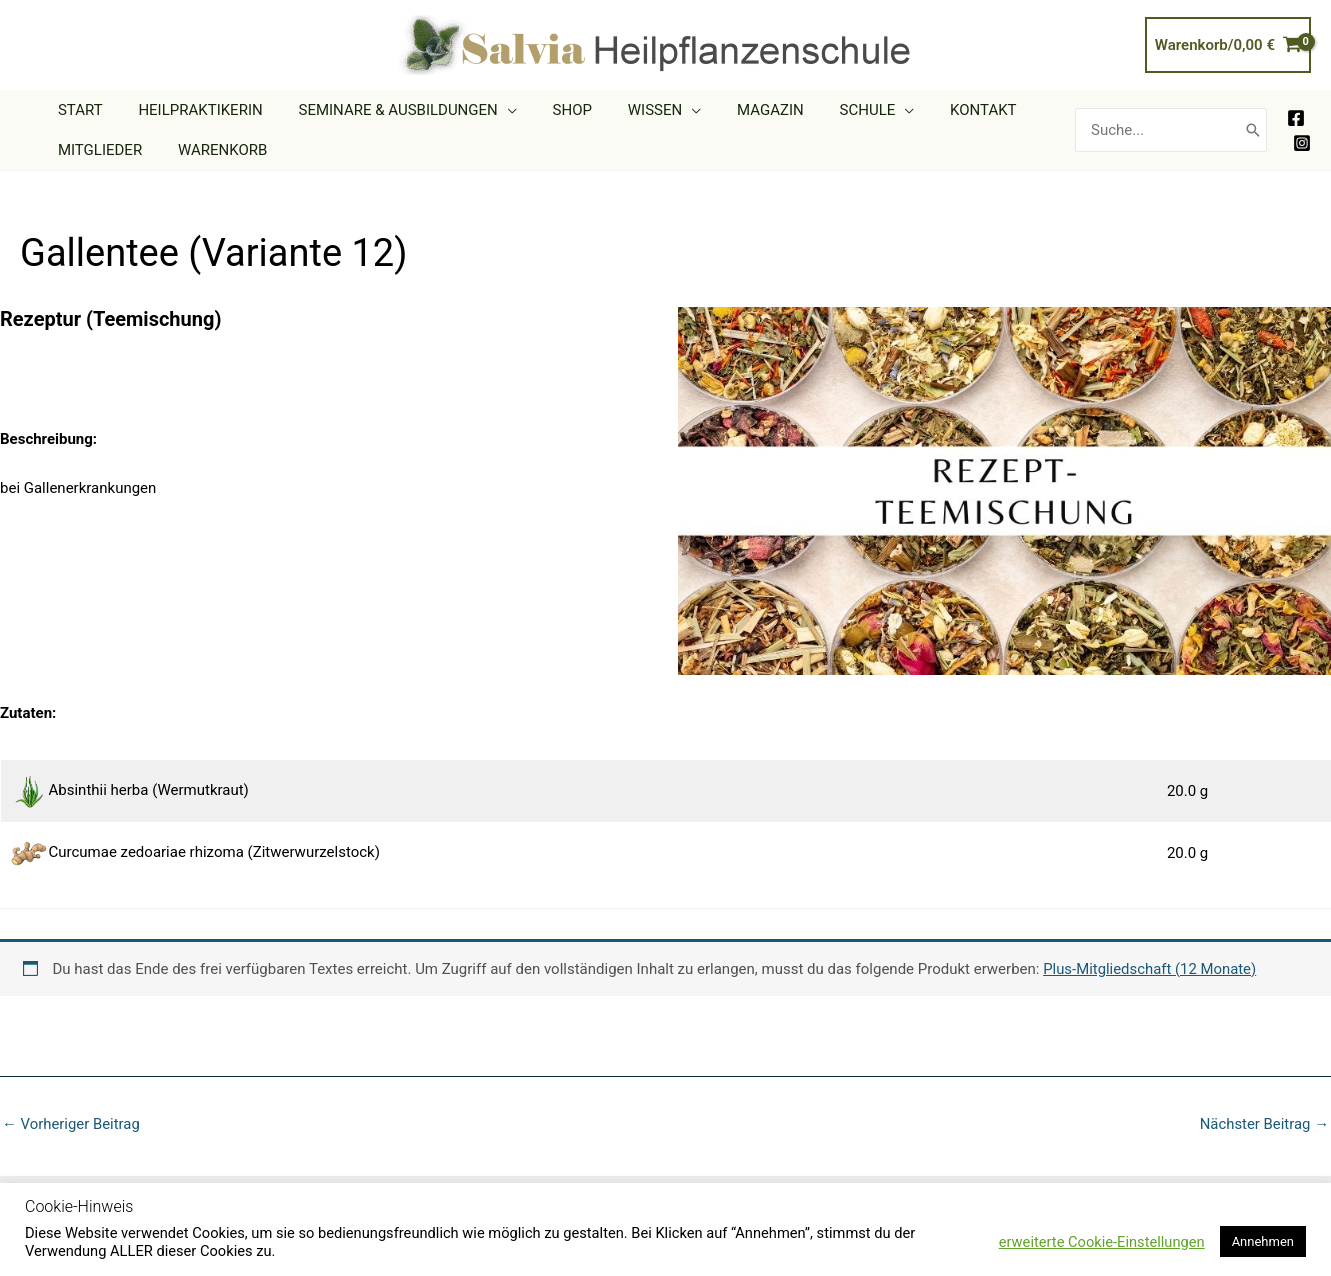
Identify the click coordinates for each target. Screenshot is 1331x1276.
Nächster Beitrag (1264, 1124)
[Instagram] (1302, 143)
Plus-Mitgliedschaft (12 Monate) (1150, 969)
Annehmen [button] (1263, 1241)
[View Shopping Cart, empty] (1228, 45)
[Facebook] (1296, 118)
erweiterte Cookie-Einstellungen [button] (1102, 1242)
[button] (492, 110)
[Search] (1253, 130)
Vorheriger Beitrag (71, 1124)
